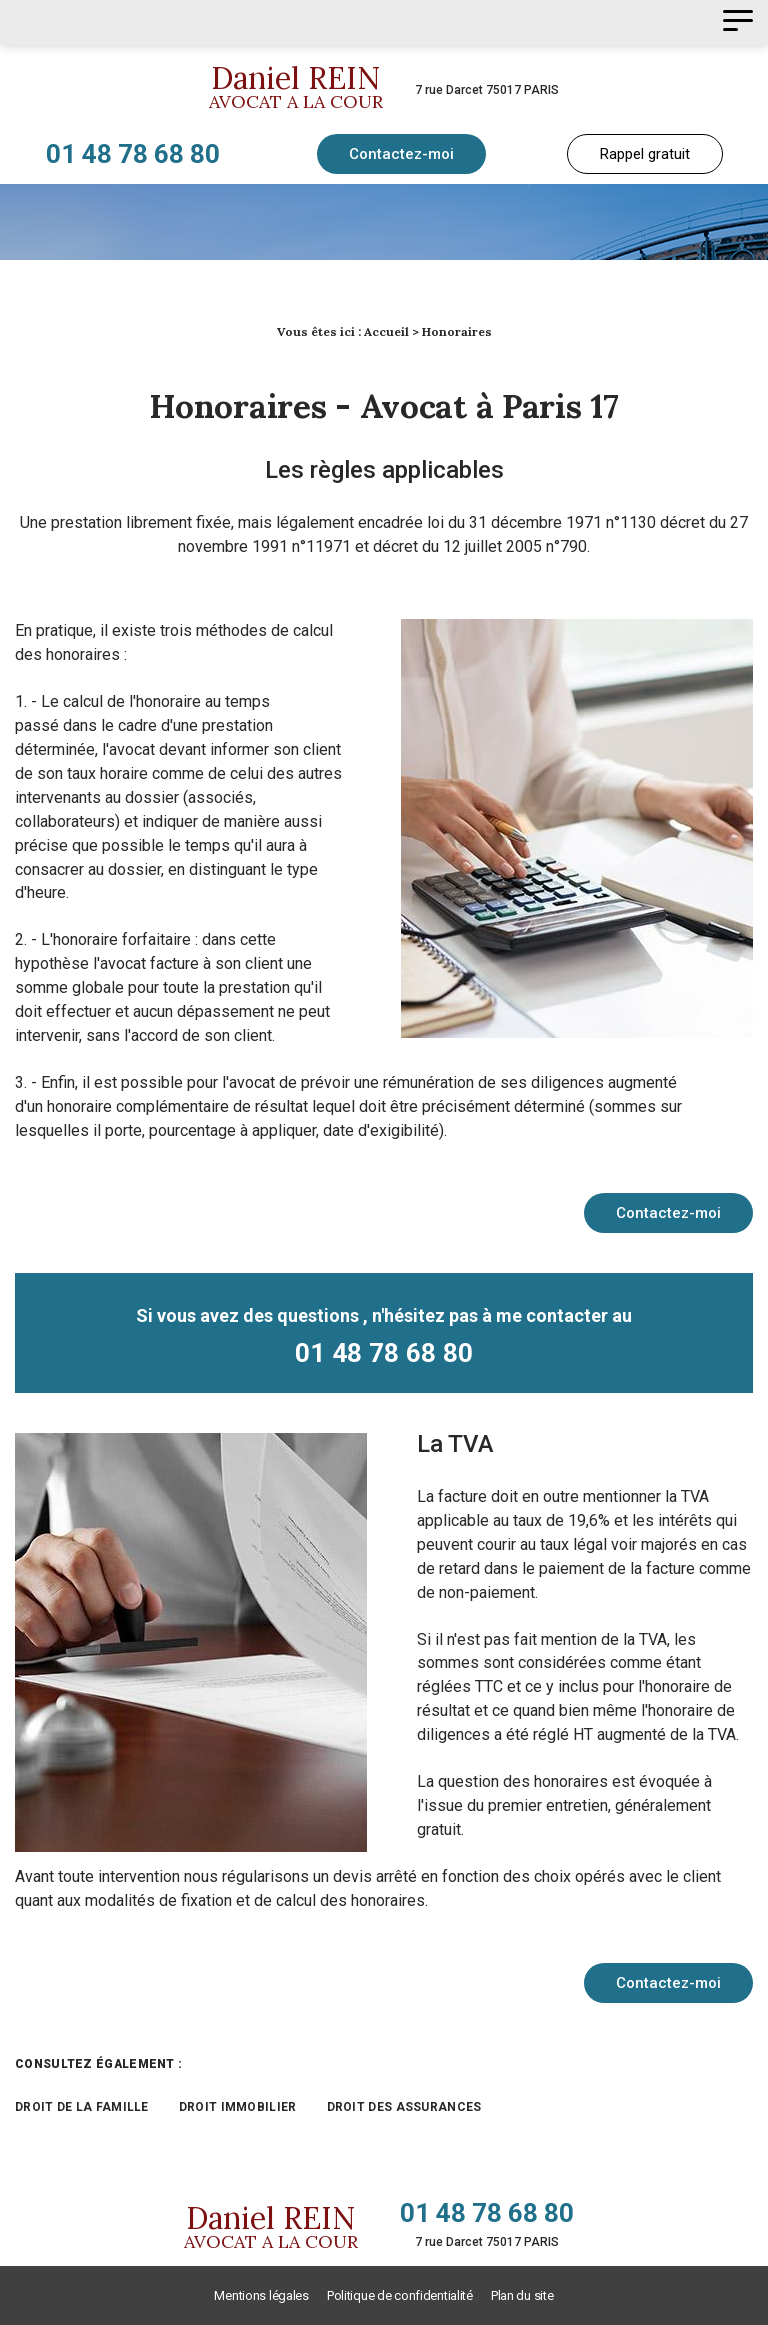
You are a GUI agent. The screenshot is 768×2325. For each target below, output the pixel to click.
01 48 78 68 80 (133, 154)
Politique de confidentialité (400, 2295)
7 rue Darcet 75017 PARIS (487, 90)
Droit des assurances (404, 2107)
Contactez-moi (401, 154)
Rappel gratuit (645, 154)
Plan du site (522, 2295)
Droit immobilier (238, 2107)
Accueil (386, 331)
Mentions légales (261, 2295)
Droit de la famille (82, 2107)
